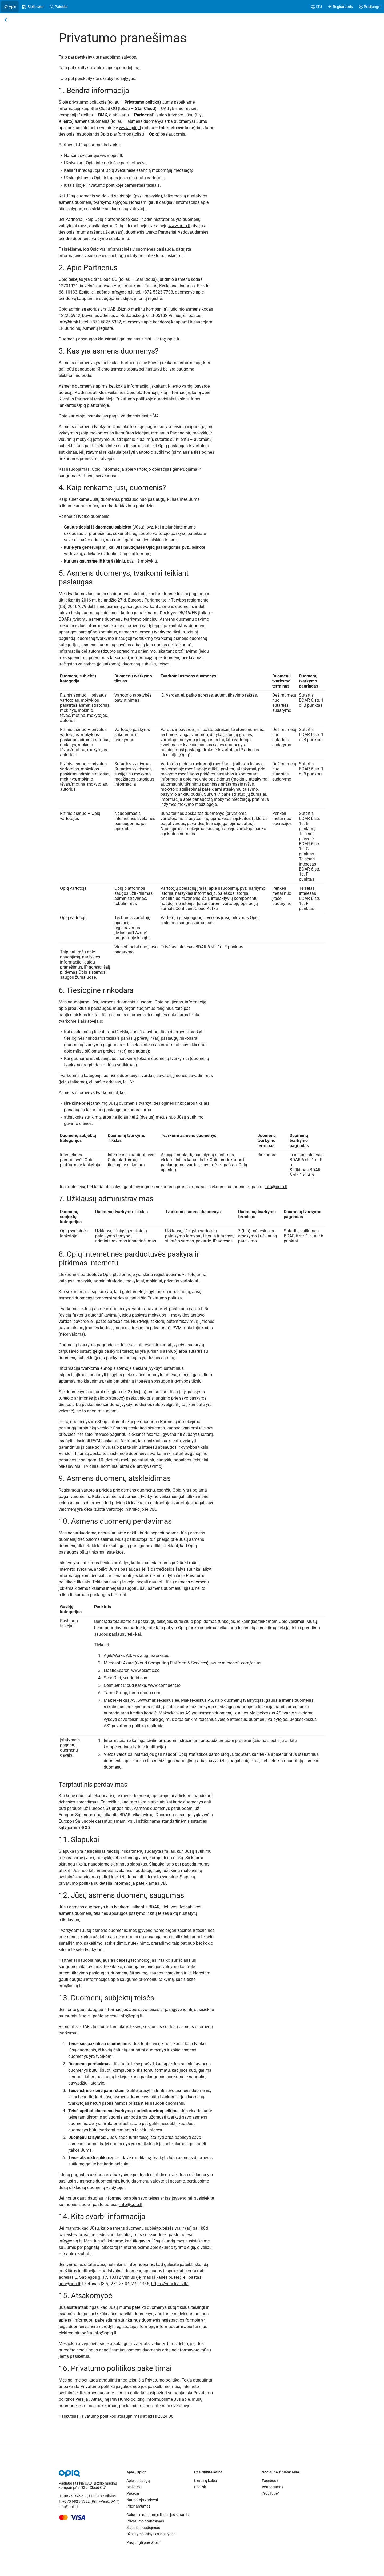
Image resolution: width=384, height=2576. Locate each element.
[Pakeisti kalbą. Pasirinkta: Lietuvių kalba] (317, 6)
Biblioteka (134, 2488)
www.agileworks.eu (151, 1655)
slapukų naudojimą (121, 67)
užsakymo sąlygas (117, 78)
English (200, 2488)
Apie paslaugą (138, 2482)
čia (160, 1725)
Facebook (270, 2482)
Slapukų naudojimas (143, 2529)
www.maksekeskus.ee (158, 1700)
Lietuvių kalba (205, 2482)
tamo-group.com (144, 1692)
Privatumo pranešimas (145, 2523)
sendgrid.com (136, 1677)
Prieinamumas (138, 2508)
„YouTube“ (270, 2495)
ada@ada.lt (69, 2283)
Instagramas (272, 2488)
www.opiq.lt (130, 127)
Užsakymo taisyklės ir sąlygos (150, 2535)
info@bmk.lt (70, 321)
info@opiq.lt (122, 292)
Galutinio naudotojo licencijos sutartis (157, 2516)
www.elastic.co (145, 1670)
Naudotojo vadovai (142, 2501)
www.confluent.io (164, 1685)
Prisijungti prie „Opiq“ (143, 2544)
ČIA (155, 416)
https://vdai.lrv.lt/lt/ (169, 2283)
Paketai (132, 2495)
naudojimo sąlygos (118, 57)
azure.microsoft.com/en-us (235, 1662)
